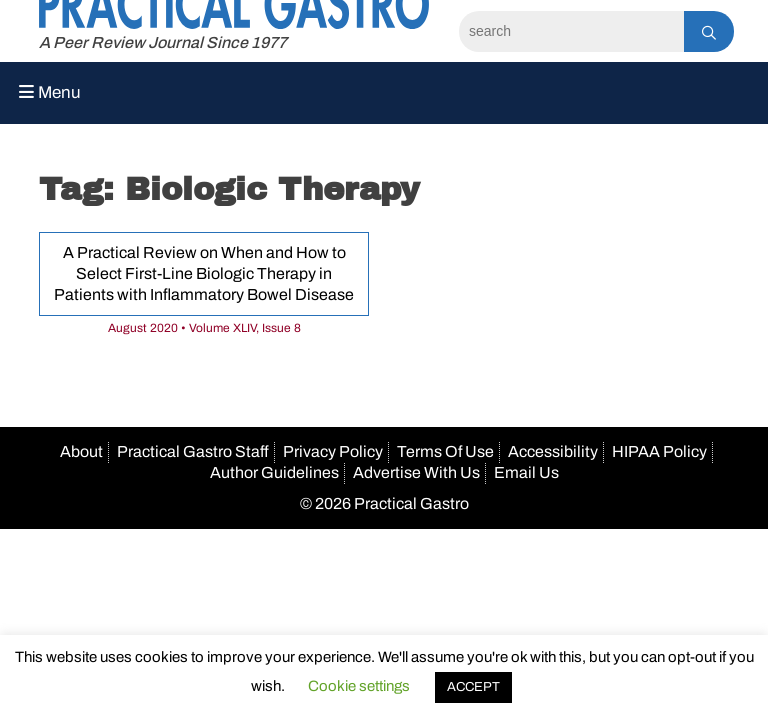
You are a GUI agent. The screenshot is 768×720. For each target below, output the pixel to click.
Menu (50, 92)
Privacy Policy (333, 451)
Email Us (526, 472)
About (81, 451)
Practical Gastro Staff (193, 451)
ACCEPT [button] (473, 687)
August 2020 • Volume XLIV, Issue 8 (204, 328)
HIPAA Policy (659, 451)
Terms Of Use (445, 451)
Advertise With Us (416, 472)
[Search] (571, 31)
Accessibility (553, 451)
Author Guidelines (274, 472)
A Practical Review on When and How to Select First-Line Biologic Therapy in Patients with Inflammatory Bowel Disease (204, 273)
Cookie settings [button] (359, 686)
